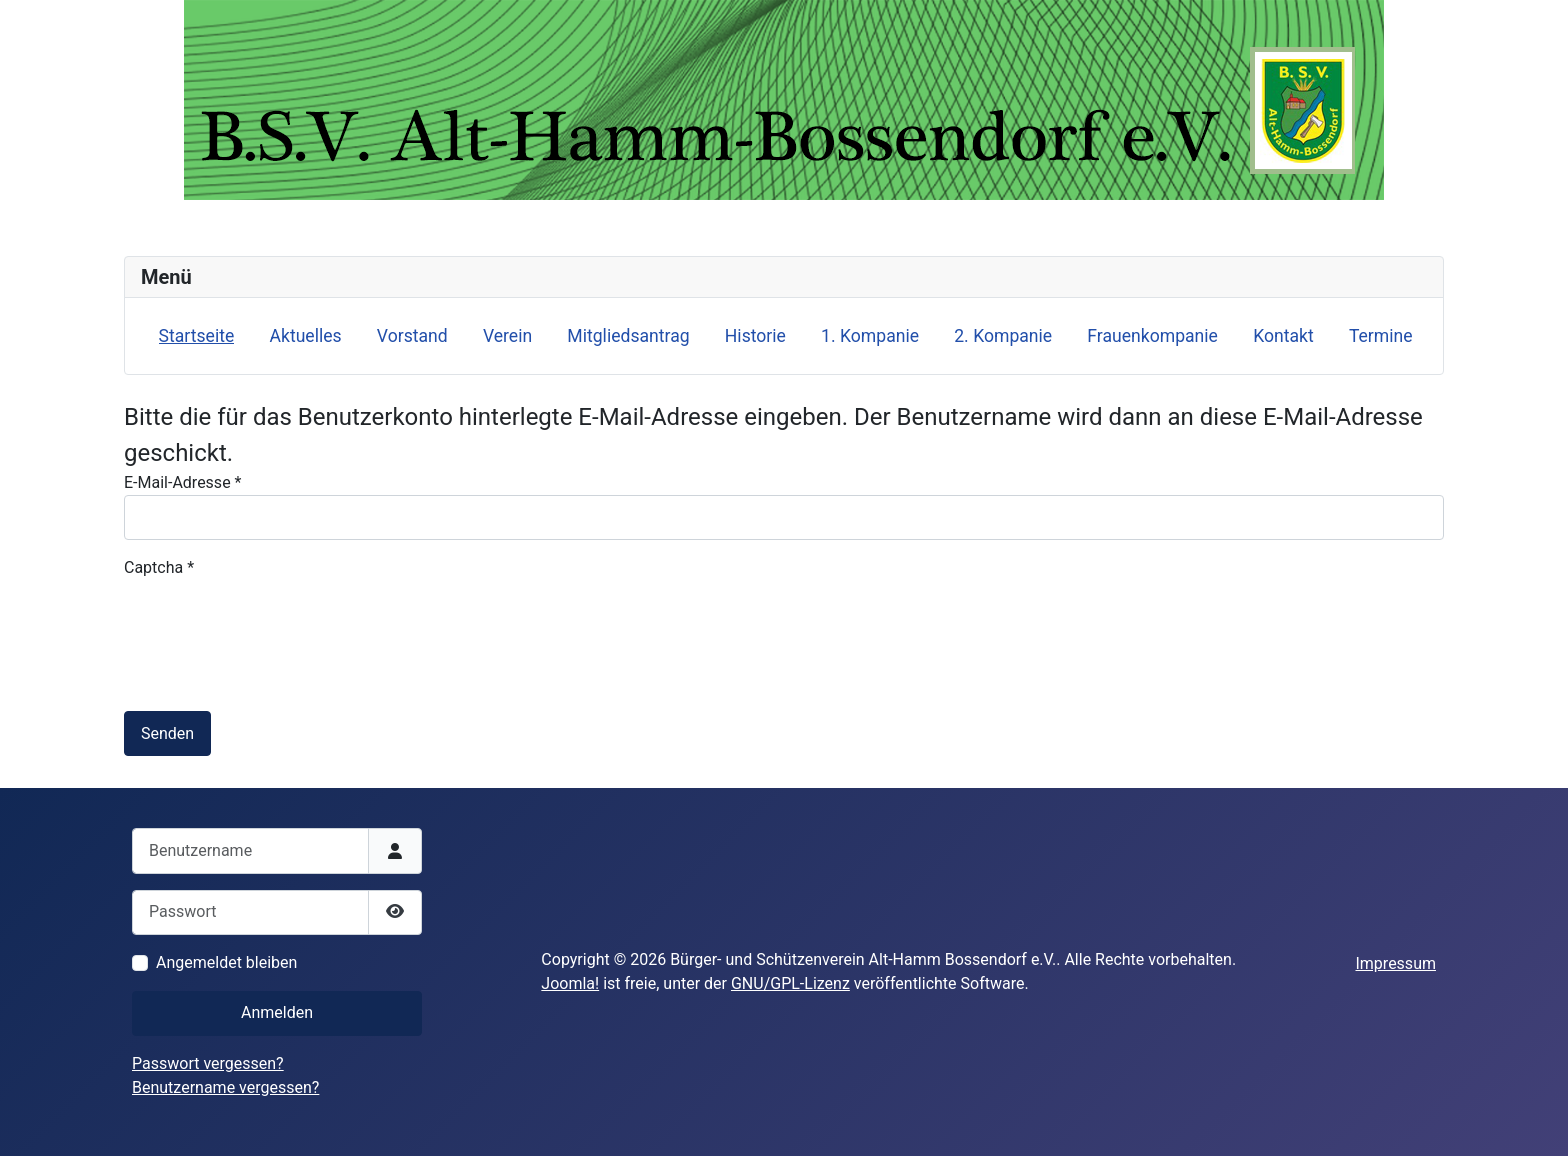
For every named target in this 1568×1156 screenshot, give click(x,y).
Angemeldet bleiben (226, 962)
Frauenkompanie (1152, 336)
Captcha (159, 567)
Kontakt (1283, 336)
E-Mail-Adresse (182, 482)
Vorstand (412, 336)
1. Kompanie (870, 336)
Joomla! (570, 983)
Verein (507, 336)
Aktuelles (305, 336)
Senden (167, 733)
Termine (1381, 336)
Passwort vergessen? (208, 1063)
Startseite (197, 336)
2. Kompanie (1003, 336)
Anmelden (277, 1012)
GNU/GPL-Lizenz (790, 983)
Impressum (1395, 963)
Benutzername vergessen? (225, 1087)
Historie (755, 336)
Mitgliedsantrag (628, 336)
